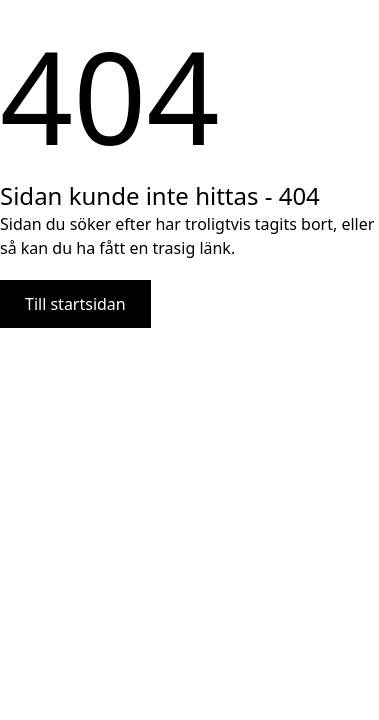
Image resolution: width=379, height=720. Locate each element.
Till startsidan (75, 304)
